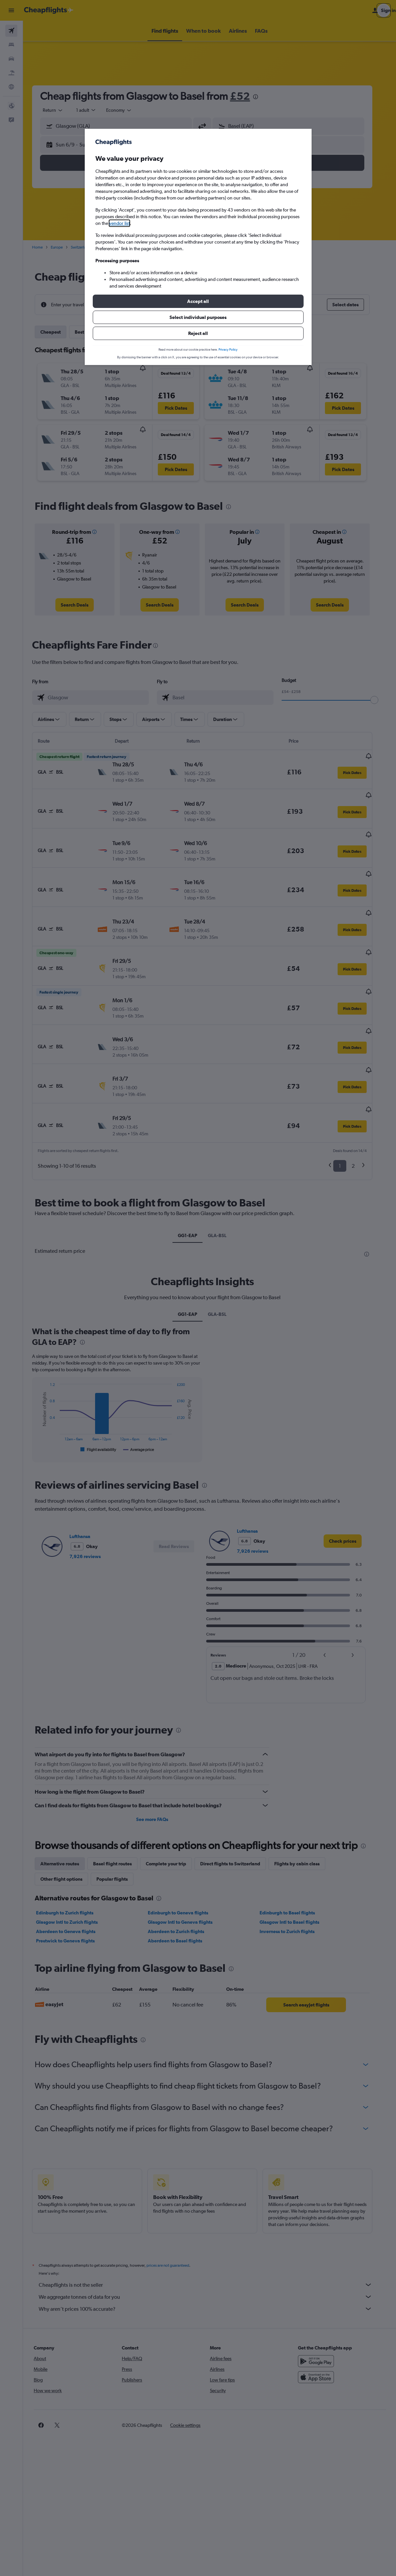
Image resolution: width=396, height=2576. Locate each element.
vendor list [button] (119, 223)
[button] (198, 301)
